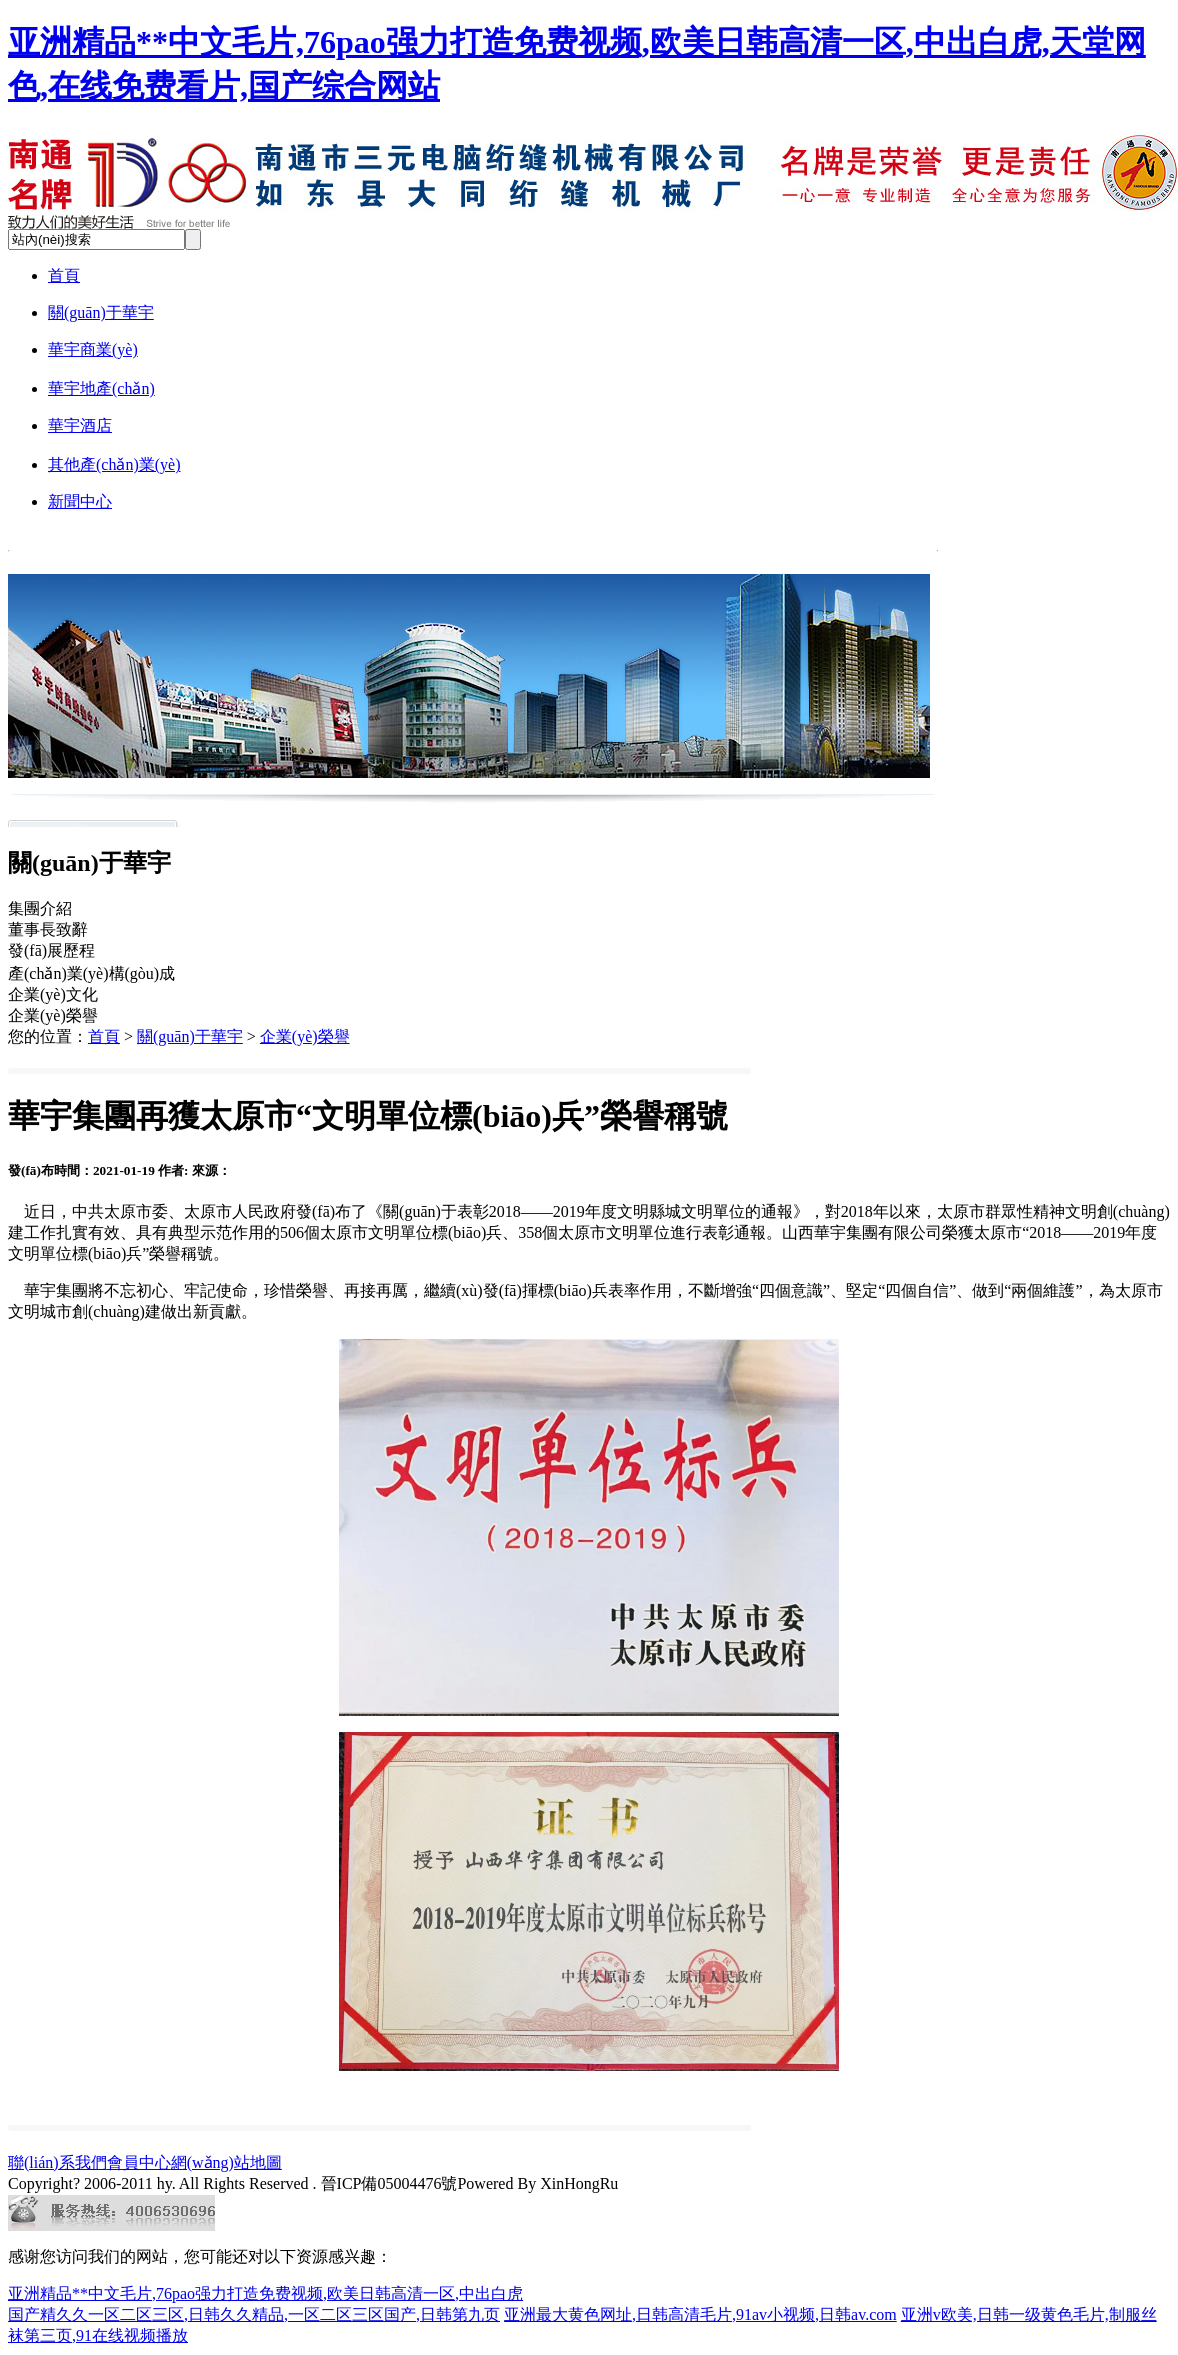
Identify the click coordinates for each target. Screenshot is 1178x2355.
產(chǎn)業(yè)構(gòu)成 (91, 973)
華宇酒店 (80, 425)
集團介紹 (40, 908)
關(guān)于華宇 (101, 312)
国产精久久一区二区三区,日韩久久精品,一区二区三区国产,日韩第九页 (254, 2314)
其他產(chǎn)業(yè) (114, 464)
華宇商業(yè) (93, 349)
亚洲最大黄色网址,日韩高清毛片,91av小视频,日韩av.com (700, 2314)
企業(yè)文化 (53, 994)
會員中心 (139, 2162)
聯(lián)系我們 (57, 2162)
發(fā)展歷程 (51, 950)
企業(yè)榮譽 (53, 1015)
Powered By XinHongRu (537, 2183)
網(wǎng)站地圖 (226, 2162)
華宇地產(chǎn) (101, 388)
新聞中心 (80, 501)
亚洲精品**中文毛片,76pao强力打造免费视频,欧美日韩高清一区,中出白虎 (265, 2293)
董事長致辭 (48, 929)
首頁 (64, 275)
